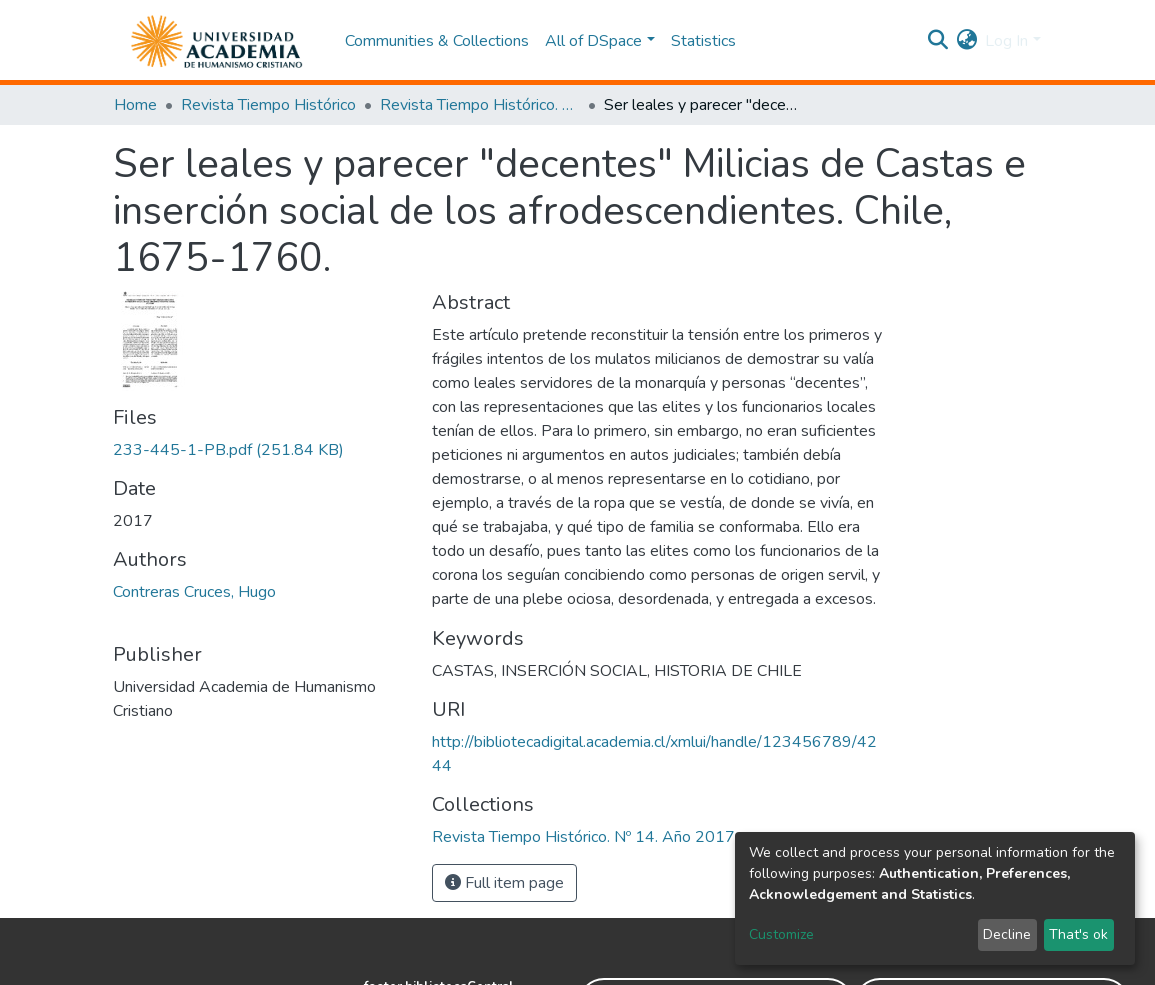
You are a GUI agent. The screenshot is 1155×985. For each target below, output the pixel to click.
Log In (1006, 41)
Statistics (703, 41)
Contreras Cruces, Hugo (194, 592)
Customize (781, 934)
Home (135, 105)
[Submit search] (937, 41)
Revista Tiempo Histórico (268, 105)
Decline (1007, 934)
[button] (966, 41)
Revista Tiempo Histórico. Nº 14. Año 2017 (480, 105)
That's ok (1078, 934)
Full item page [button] (504, 883)
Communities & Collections (437, 41)
